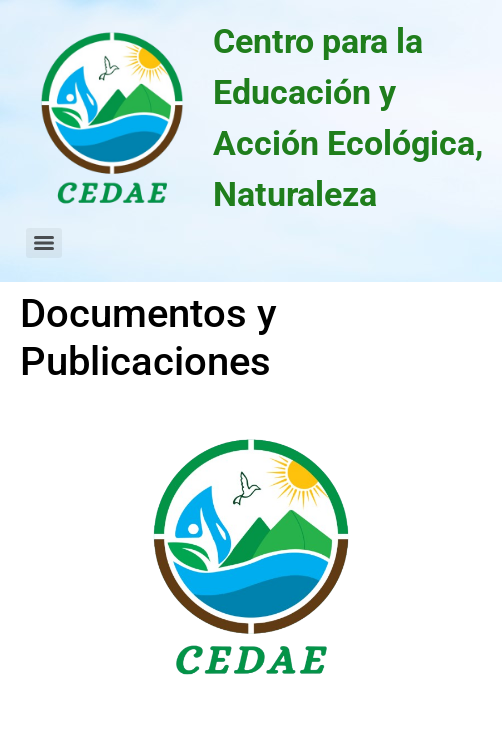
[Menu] (44, 243)
